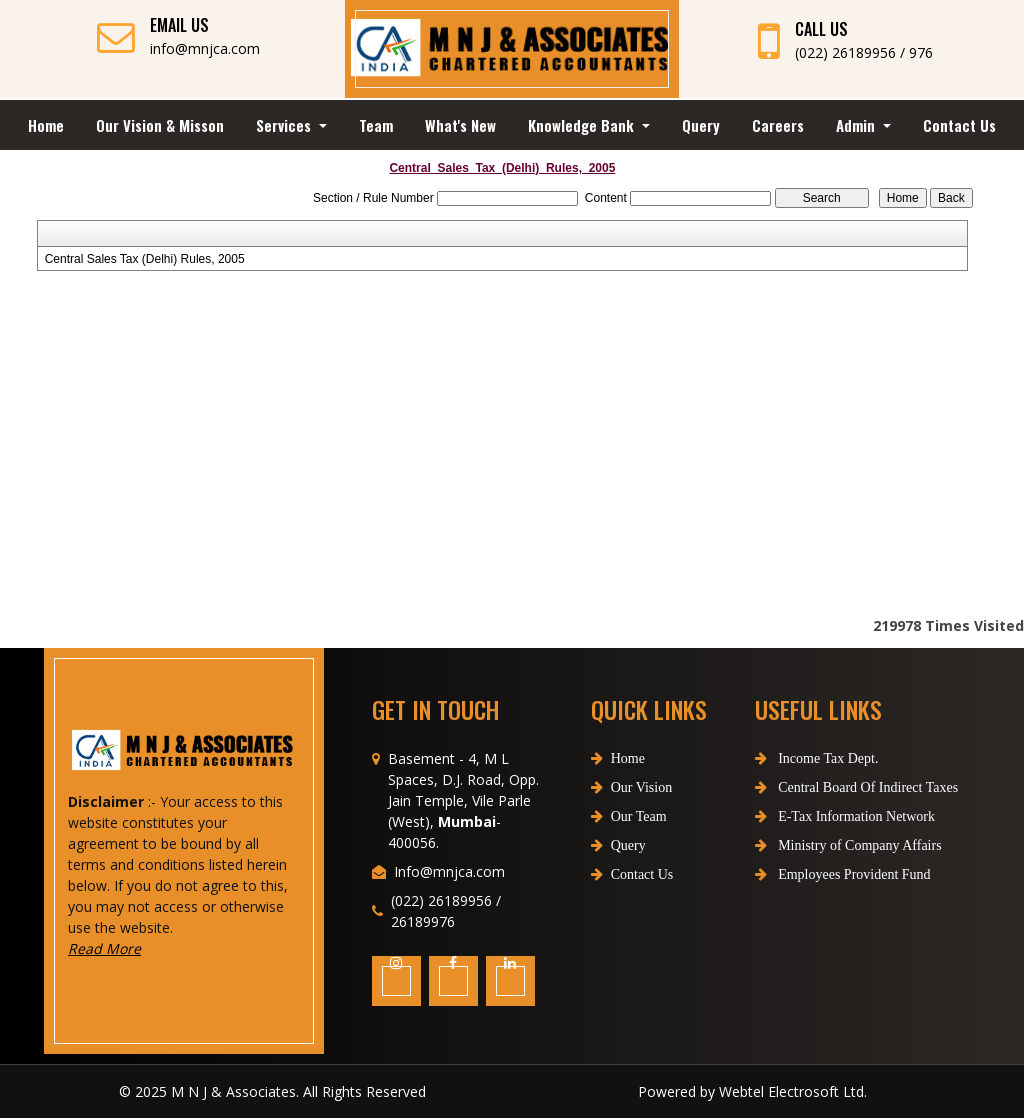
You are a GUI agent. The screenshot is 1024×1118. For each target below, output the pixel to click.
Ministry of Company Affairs (818, 845)
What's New (460, 125)
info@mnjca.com (205, 48)
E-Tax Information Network (815, 816)
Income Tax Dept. (787, 758)
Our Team (629, 845)
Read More (133, 948)
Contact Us (959, 125)
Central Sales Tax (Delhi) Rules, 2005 (145, 259)
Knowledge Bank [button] (583, 125)
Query (701, 125)
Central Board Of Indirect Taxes (826, 787)
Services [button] (285, 125)
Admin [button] (857, 125)
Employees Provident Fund (813, 874)
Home (46, 125)
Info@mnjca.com (449, 900)
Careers (778, 125)
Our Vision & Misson (160, 125)
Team (376, 125)
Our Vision (632, 816)
